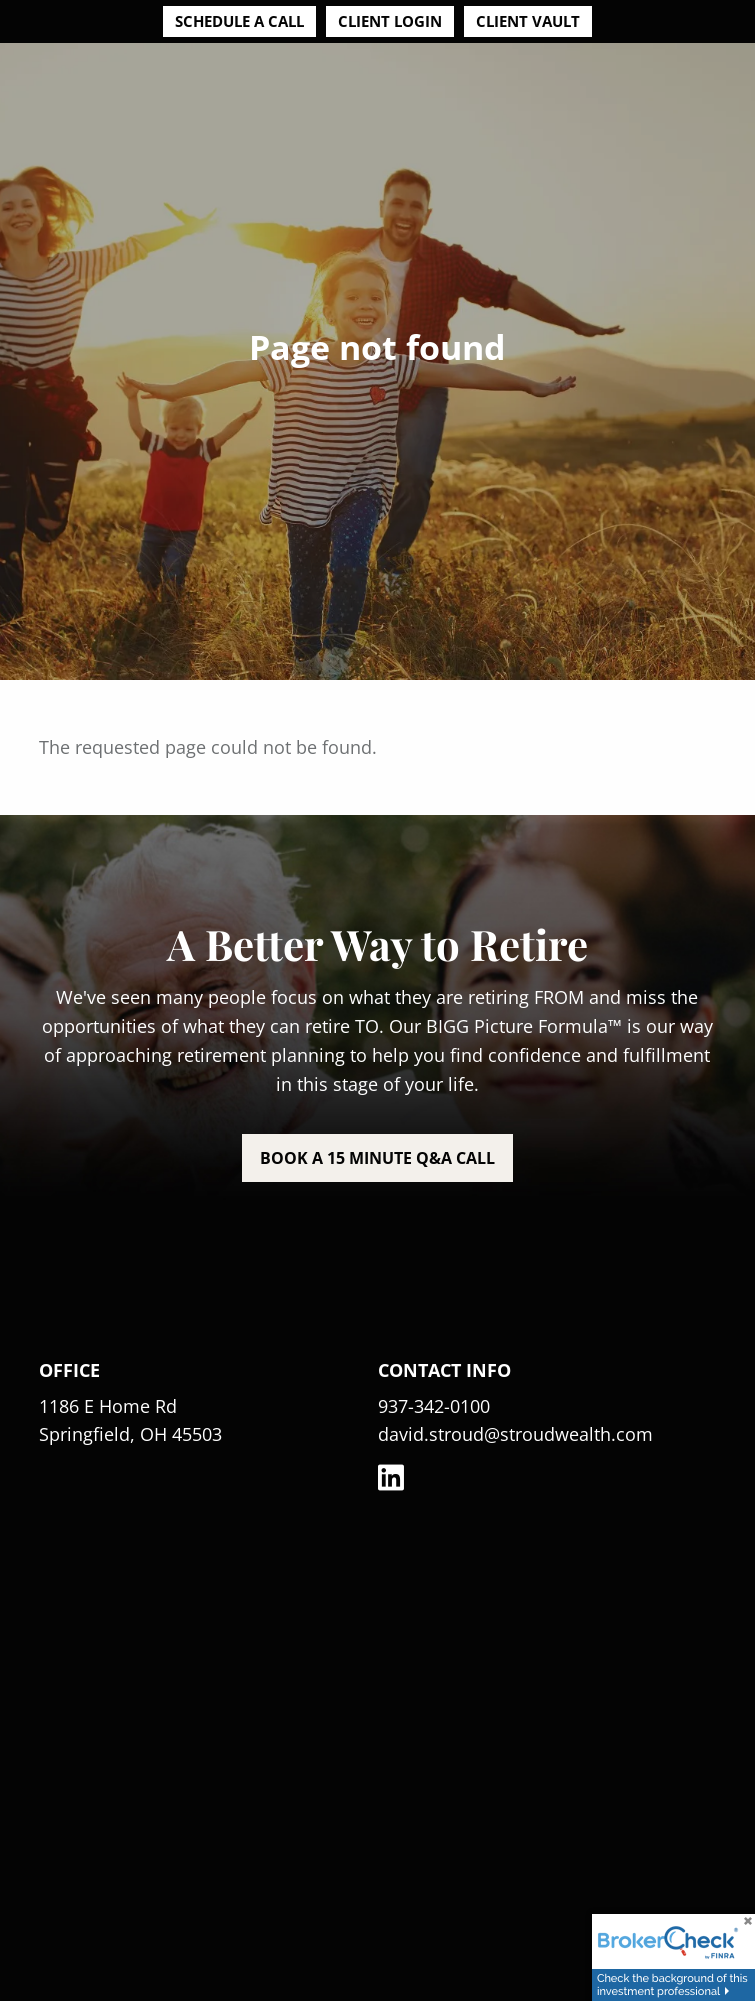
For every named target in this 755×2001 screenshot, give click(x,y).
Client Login (390, 21)
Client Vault (528, 21)
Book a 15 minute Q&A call (377, 1158)
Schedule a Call (239, 21)
